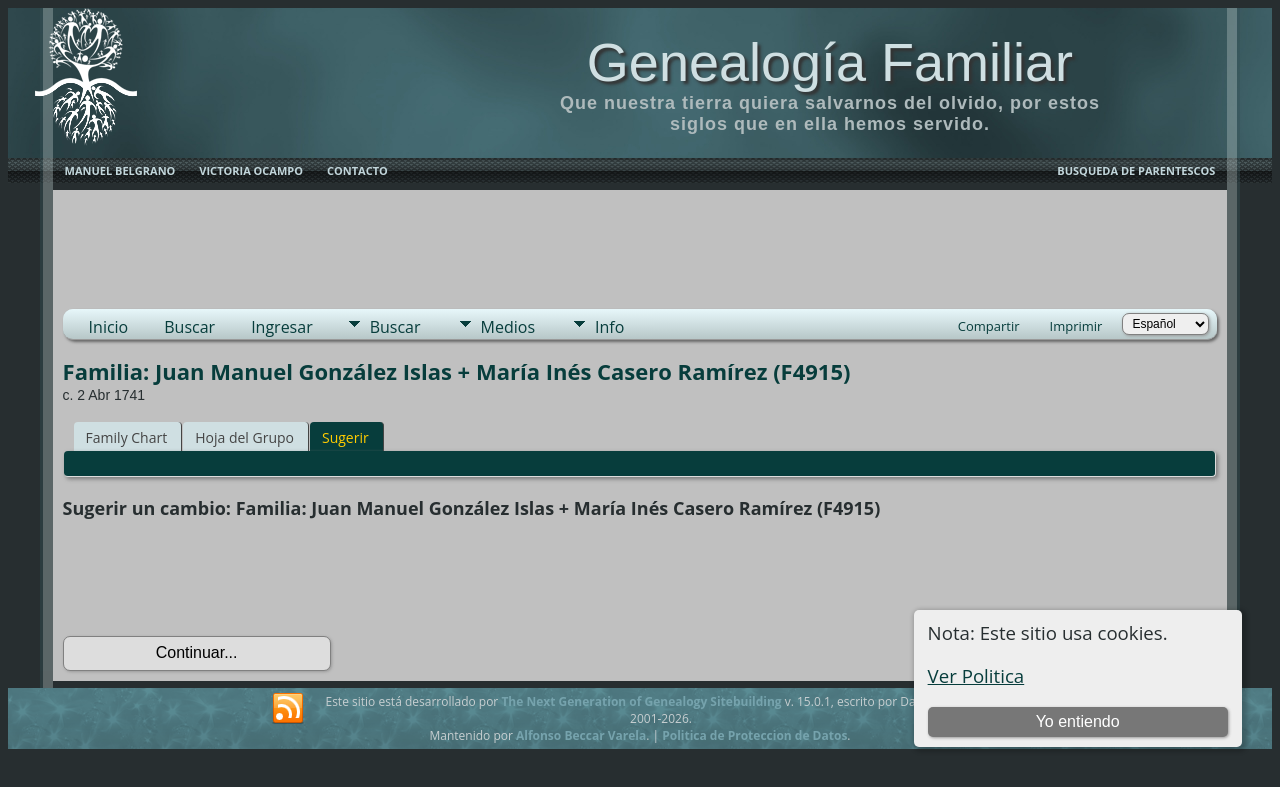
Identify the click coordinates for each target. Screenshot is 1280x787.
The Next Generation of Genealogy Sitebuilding (641, 701)
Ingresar (282, 327)
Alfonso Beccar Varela (581, 735)
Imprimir (1076, 326)
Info (609, 327)
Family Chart (127, 437)
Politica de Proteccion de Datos (754, 735)
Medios (508, 327)
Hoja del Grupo (244, 437)
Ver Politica (976, 675)
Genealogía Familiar (830, 62)
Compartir (989, 326)
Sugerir (345, 437)
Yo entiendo (1078, 721)
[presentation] (215, 578)
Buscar (189, 327)
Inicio (109, 327)
